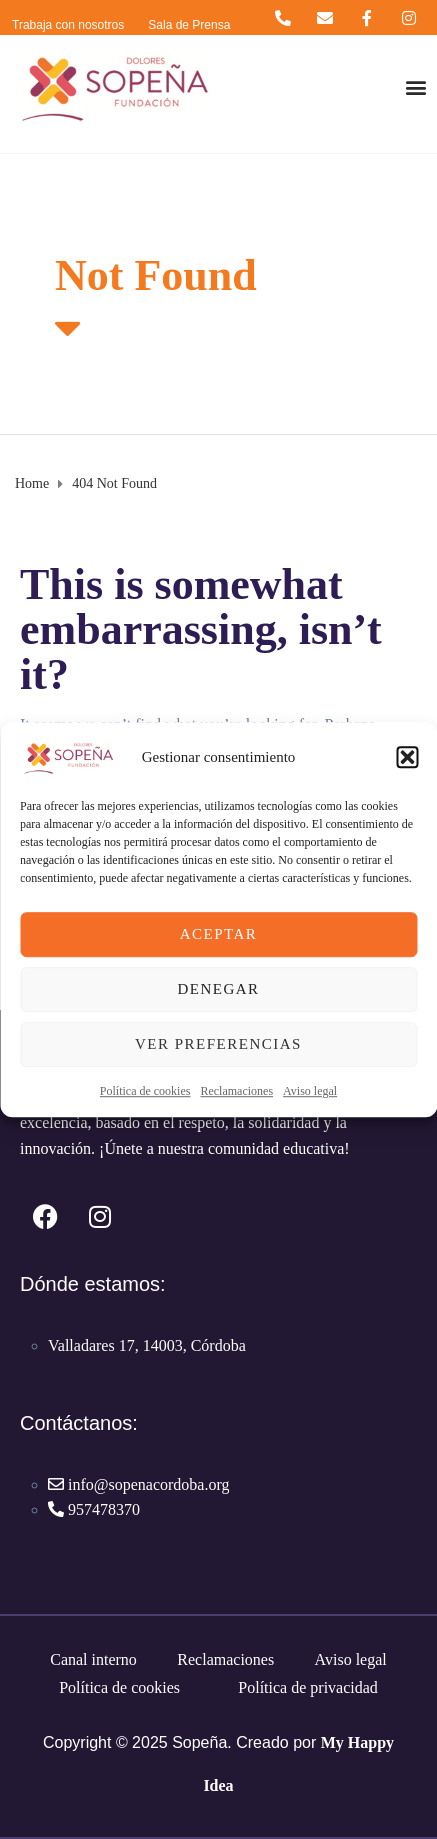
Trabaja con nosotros (68, 25)
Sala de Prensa (189, 25)
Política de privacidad (308, 1687)
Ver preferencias (218, 1044)
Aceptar (219, 934)
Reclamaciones (236, 1091)
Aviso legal (310, 1091)
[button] (407, 757)
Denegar (218, 989)
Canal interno (93, 1659)
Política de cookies (145, 1091)
